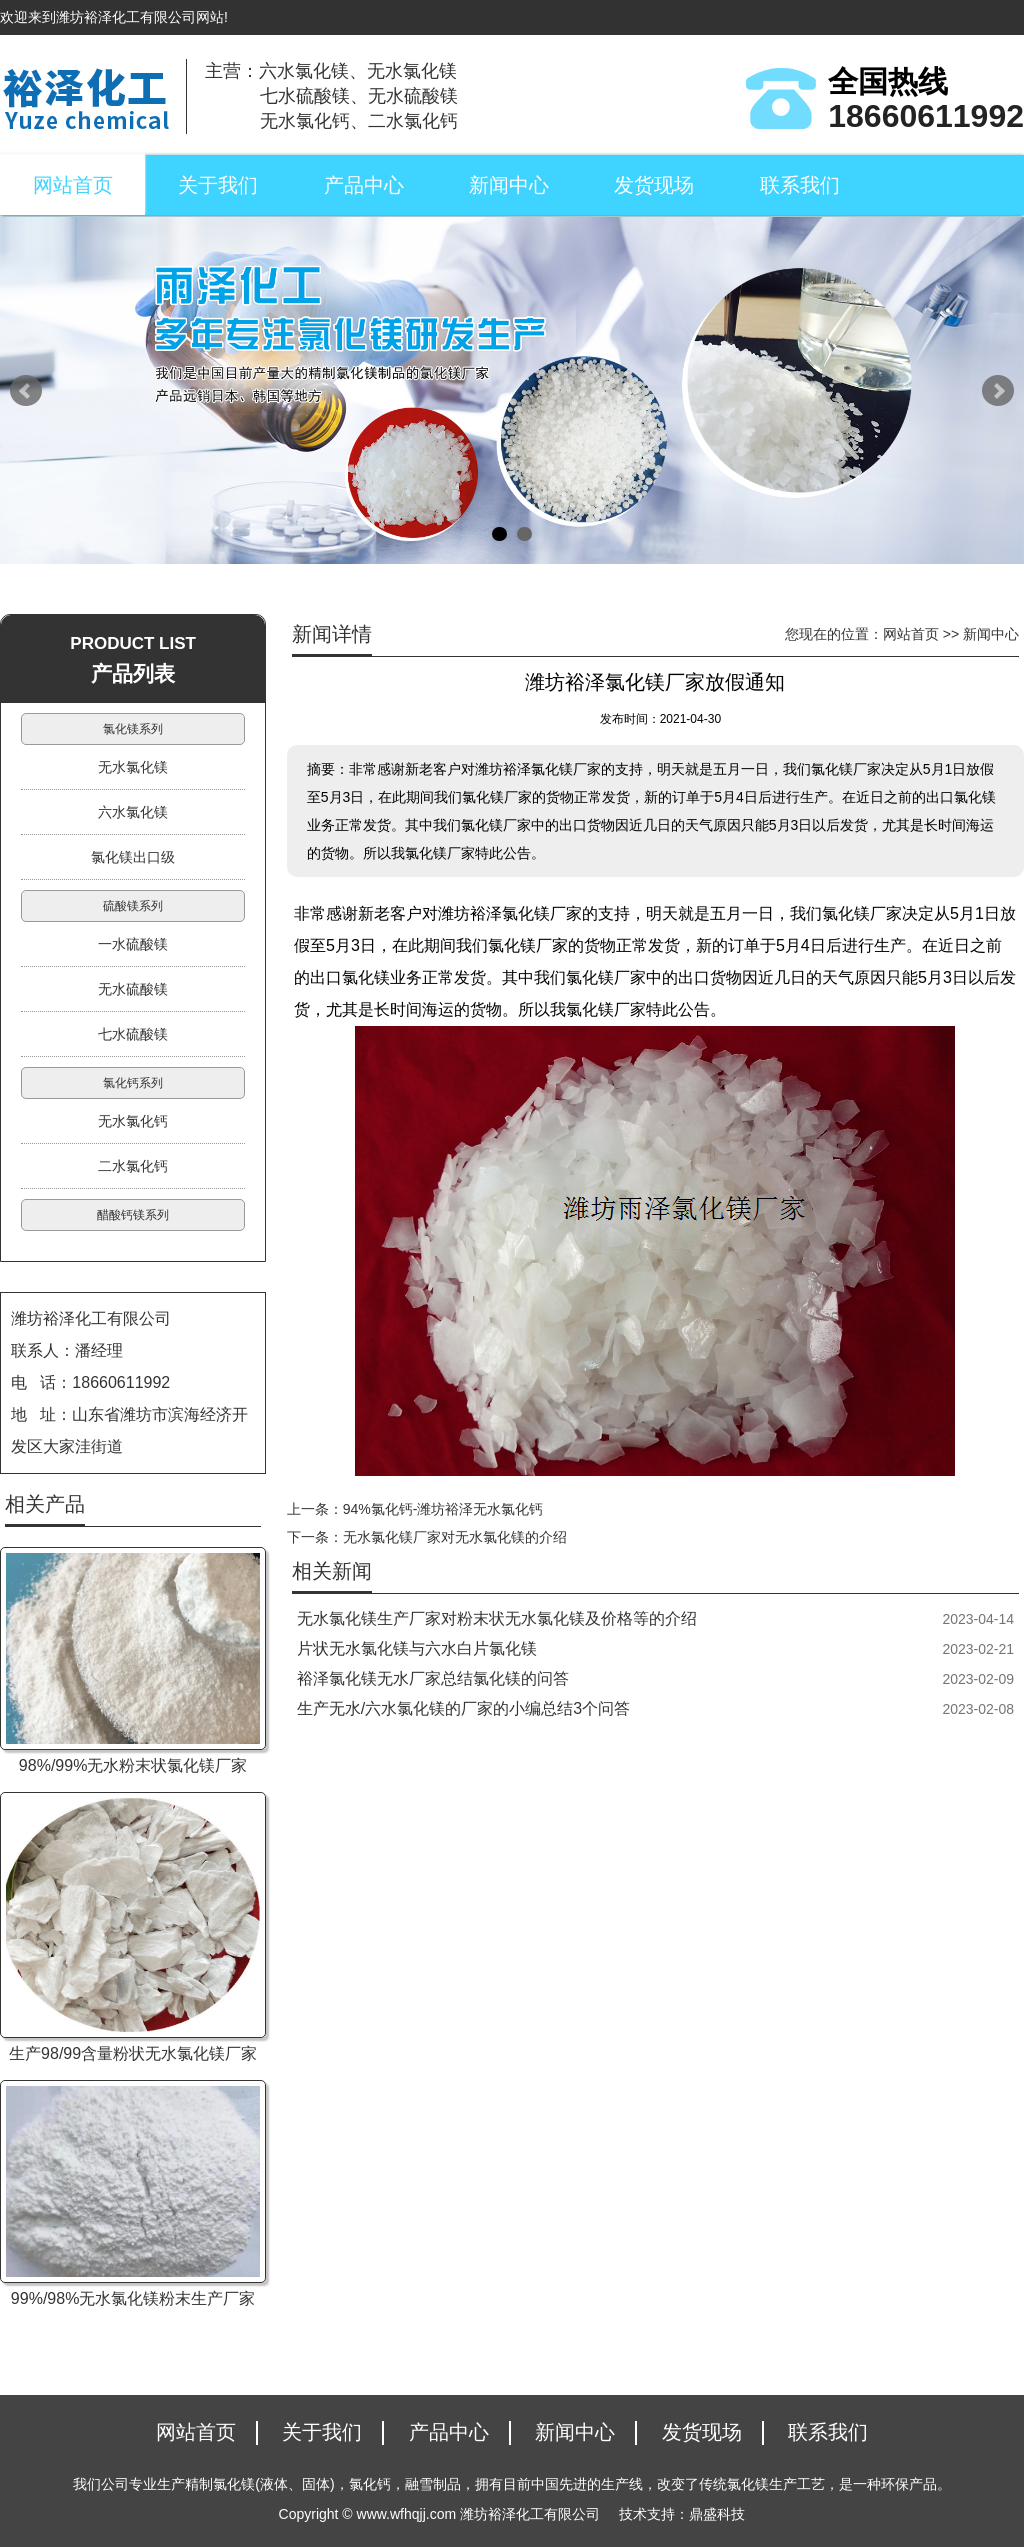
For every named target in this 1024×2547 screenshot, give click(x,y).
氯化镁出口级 (133, 857)
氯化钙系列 (133, 1083)
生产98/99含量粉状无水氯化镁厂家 (133, 2053)
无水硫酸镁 (133, 989)
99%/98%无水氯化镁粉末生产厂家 (133, 2298)
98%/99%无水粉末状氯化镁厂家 (133, 1765)
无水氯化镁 (133, 767)
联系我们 (800, 185)
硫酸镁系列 (133, 906)
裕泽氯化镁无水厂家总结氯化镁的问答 (433, 1678)
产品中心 (364, 185)
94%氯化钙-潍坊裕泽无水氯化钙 (443, 1509)
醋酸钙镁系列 (133, 1215)
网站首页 (73, 185)
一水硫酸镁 (133, 944)
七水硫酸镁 (133, 1034)
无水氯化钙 (133, 1121)
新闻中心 (509, 185)
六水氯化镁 (133, 812)
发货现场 (654, 185)
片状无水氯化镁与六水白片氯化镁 (417, 1648)
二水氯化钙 (133, 1166)
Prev (26, 391)
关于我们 (218, 185)
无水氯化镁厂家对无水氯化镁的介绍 (455, 1537)
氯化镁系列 (133, 729)
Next (998, 391)
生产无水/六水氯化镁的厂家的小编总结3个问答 (463, 1708)
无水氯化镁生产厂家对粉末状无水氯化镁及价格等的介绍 (497, 1618)
